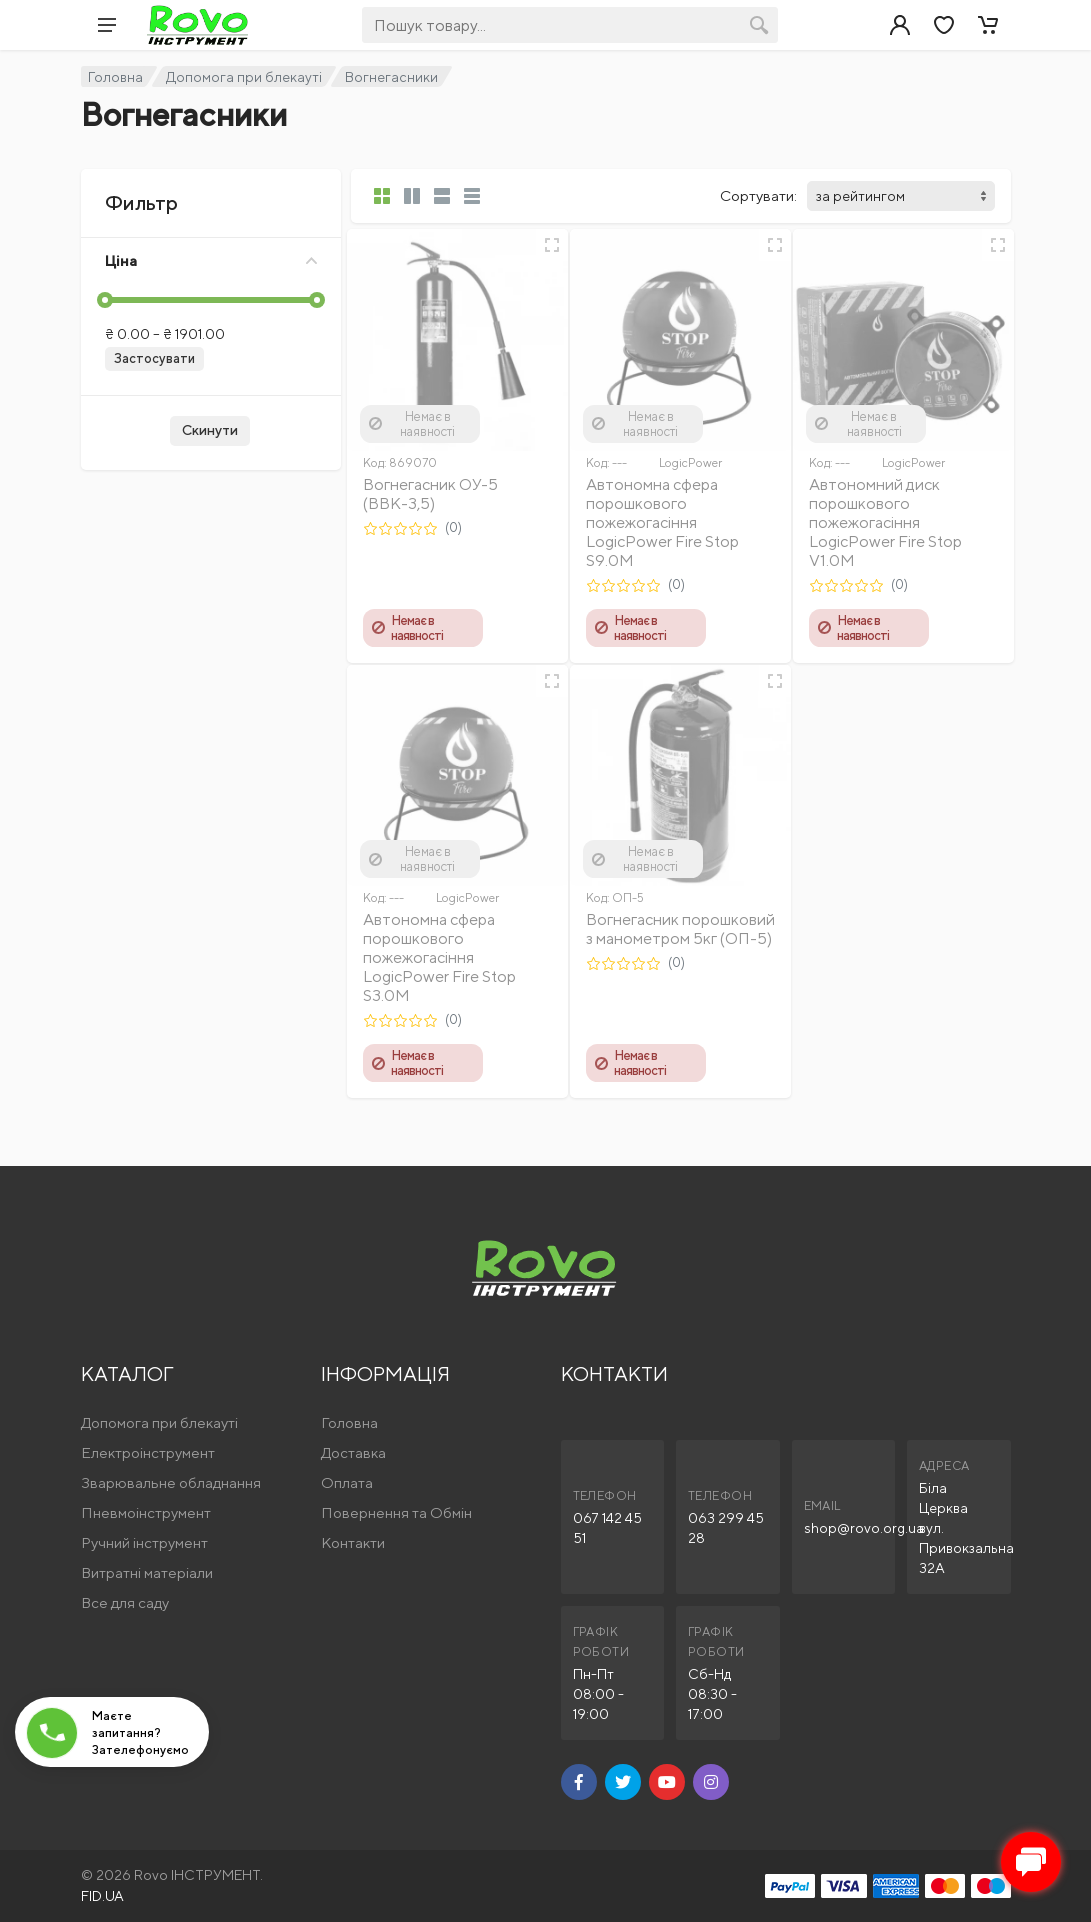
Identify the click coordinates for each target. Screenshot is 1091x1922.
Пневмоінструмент (146, 1512)
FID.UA (102, 1896)
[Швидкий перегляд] (552, 245)
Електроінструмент (148, 1452)
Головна (115, 77)
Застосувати (154, 358)
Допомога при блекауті (244, 77)
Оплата (347, 1482)
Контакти (353, 1542)
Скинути (210, 430)
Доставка (353, 1452)
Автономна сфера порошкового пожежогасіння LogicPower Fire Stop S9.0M (662, 522)
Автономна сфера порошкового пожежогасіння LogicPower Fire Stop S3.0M (439, 957)
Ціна (211, 260)
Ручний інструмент (144, 1542)
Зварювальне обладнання (171, 1482)
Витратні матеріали (147, 1572)
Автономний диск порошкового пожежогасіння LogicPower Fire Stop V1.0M (885, 522)
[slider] (105, 300)
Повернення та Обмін (396, 1512)
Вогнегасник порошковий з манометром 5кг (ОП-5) (680, 929)
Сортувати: (758, 195)
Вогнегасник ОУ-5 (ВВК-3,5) (430, 494)
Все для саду (125, 1602)
